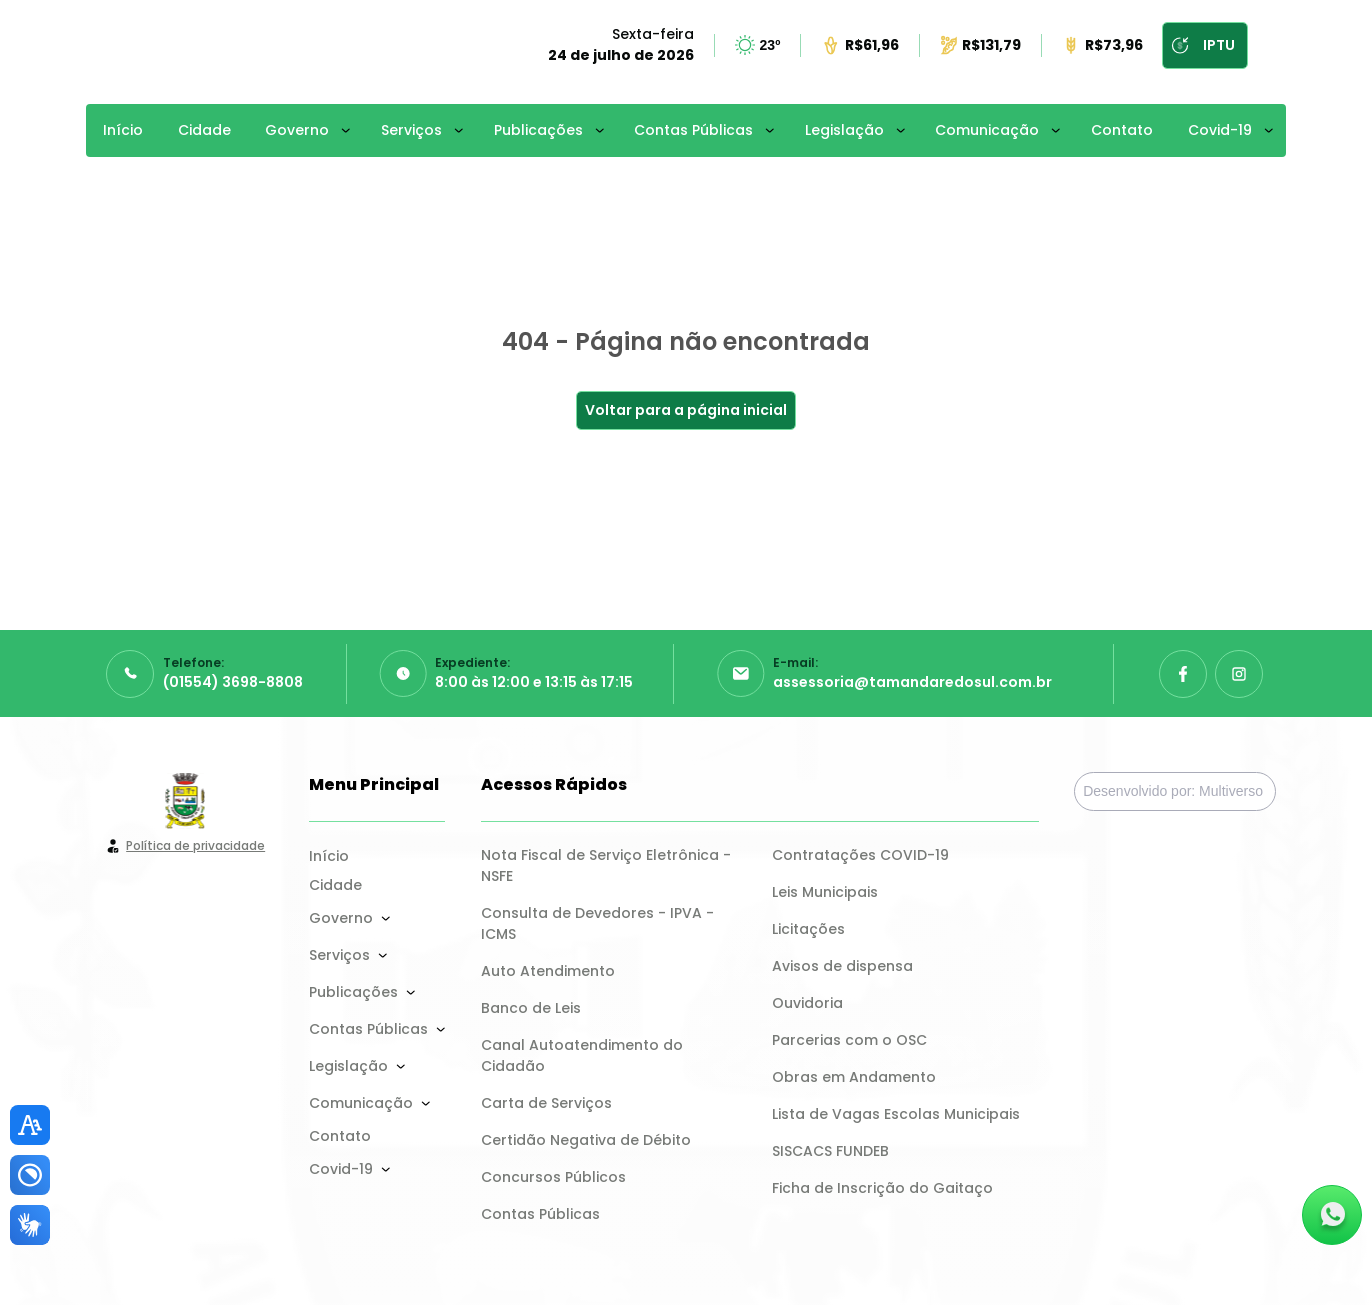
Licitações (808, 929)
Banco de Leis (531, 1008)
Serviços (411, 130)
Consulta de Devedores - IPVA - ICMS (599, 923)
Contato (1122, 130)
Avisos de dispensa (842, 966)
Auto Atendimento (548, 971)
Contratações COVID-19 (860, 855)
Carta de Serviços (546, 1103)
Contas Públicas (693, 130)
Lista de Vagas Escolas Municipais (896, 1114)
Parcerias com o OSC (849, 1040)
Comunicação (987, 130)
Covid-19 (1220, 130)
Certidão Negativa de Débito (586, 1140)
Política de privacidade (195, 845)
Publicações (538, 130)
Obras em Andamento (854, 1077)
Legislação (844, 130)
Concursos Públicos (553, 1177)
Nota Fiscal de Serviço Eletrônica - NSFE (608, 865)
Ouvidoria (807, 1003)
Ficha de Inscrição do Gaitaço (882, 1188)
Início (123, 130)
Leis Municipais (825, 892)
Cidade (204, 130)
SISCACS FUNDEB (830, 1151)
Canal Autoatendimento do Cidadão (584, 1055)
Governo (297, 130)
